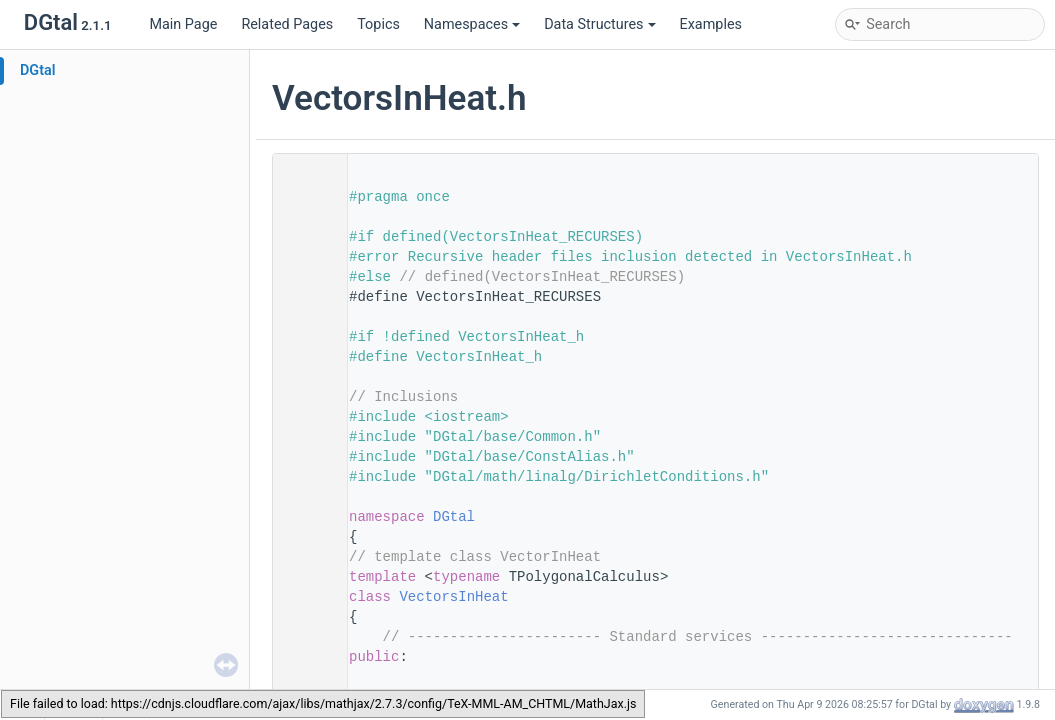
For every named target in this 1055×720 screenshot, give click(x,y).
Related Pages (287, 24)
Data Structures (599, 24)
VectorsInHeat (453, 597)
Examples (711, 24)
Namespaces (472, 24)
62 (304, 597)
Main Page (183, 24)
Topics (378, 24)
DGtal (38, 70)
